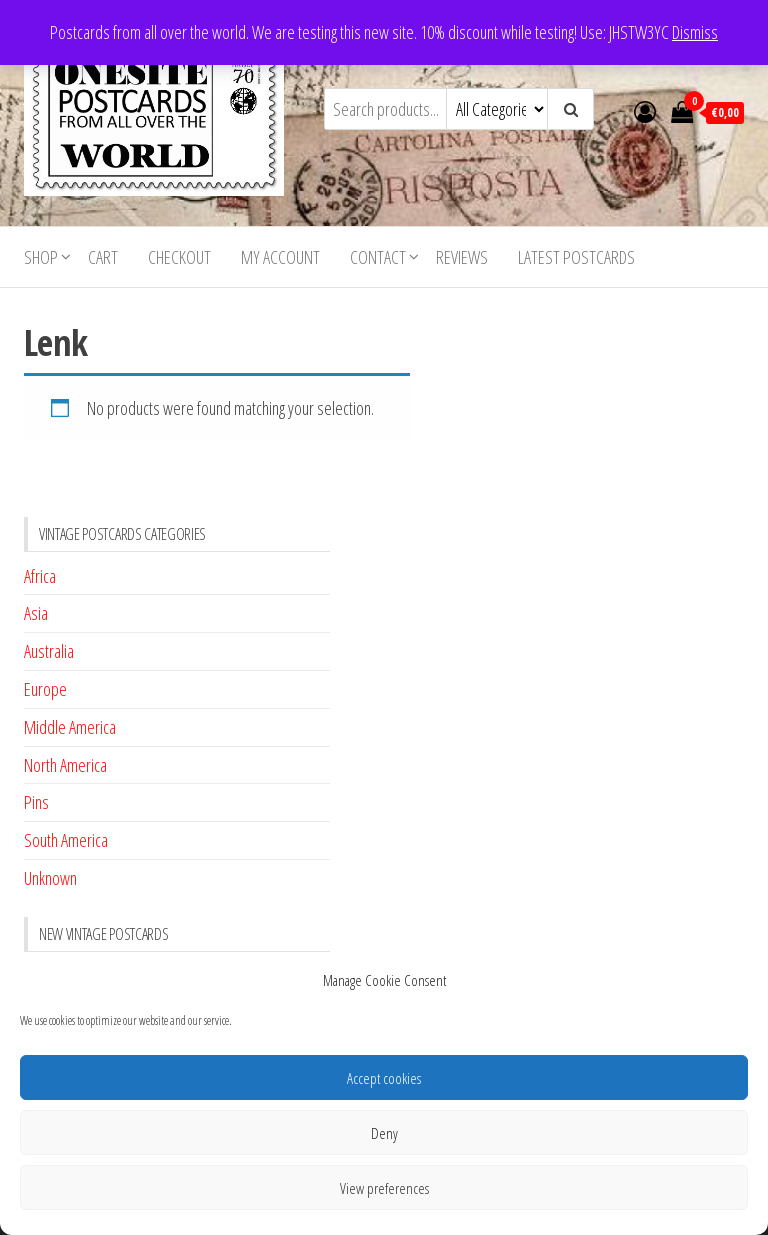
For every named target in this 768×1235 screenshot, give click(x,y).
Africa (40, 576)
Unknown (50, 878)
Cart (103, 257)
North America (65, 765)
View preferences (384, 1188)
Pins (36, 802)
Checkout (179, 257)
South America (66, 840)
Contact (378, 257)
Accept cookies (384, 1078)
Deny (384, 1133)
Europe (45, 689)
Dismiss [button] (695, 32)
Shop (41, 257)
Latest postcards (576, 257)
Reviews (462, 257)
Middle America (70, 727)
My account (280, 257)
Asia (36, 613)
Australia (49, 651)
